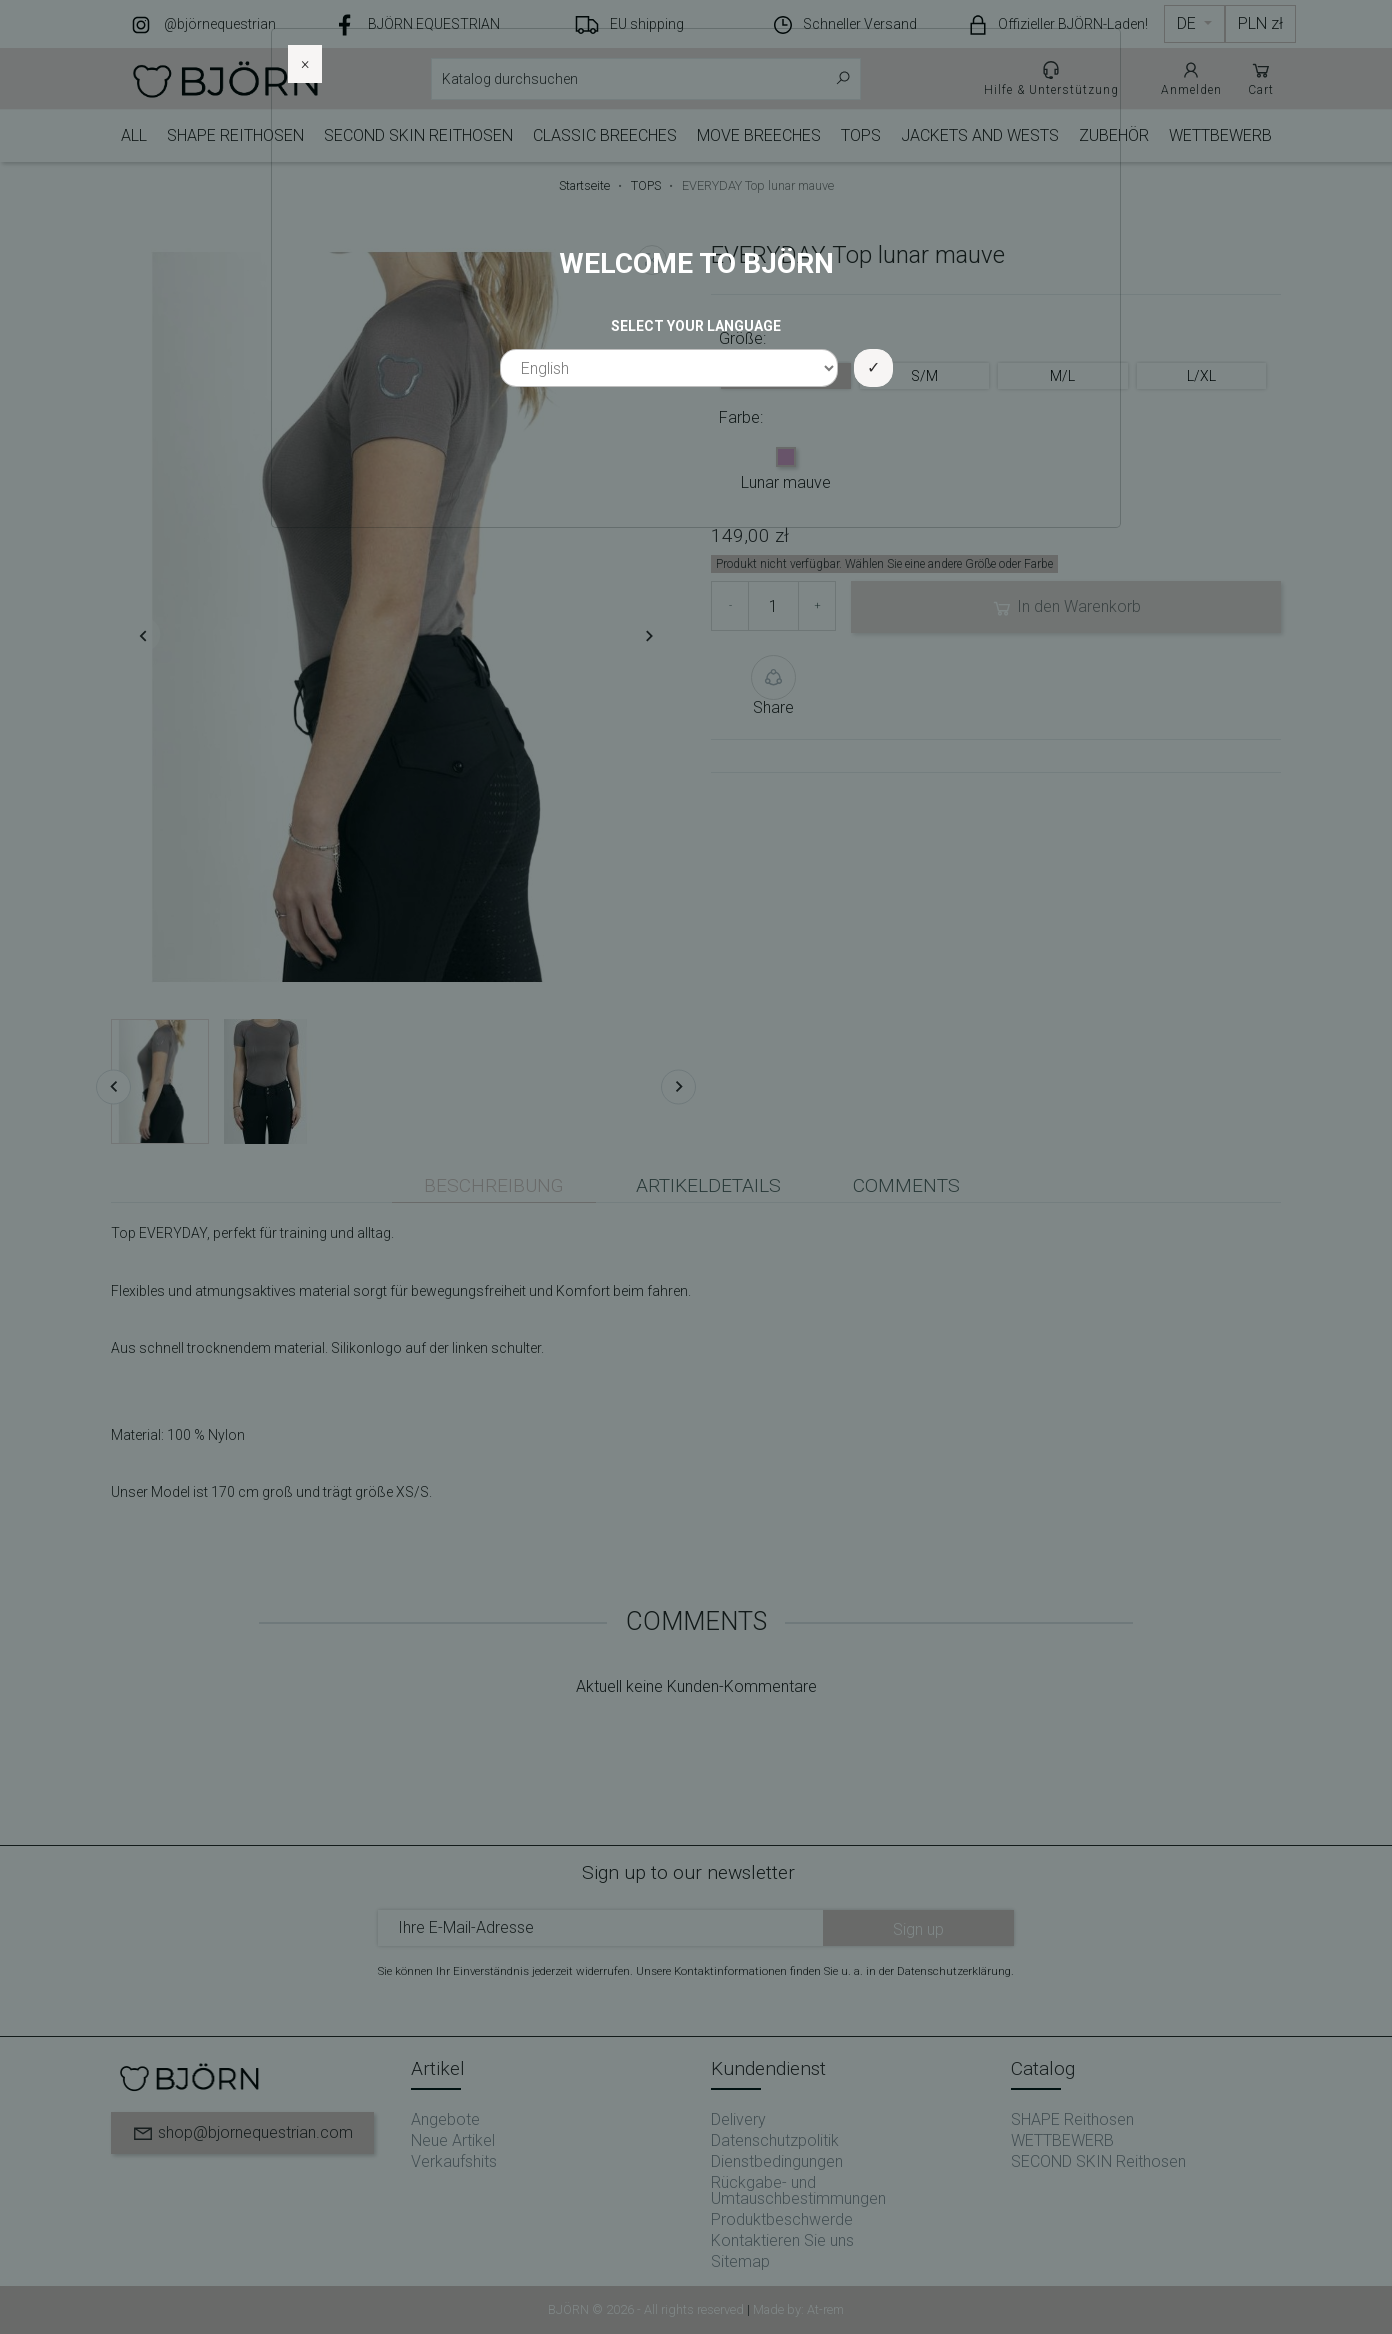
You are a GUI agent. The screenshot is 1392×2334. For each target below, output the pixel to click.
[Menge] (773, 606)
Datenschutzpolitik (775, 2140)
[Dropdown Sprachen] (1194, 24)
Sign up (918, 1929)
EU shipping (647, 24)
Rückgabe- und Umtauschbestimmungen (798, 2190)
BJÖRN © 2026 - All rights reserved (647, 2309)
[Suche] (646, 79)
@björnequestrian (220, 24)
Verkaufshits (454, 2161)
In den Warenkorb (1066, 608)
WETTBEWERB (1220, 135)
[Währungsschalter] (1260, 24)
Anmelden (1191, 78)
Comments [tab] (906, 1185)
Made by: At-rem (798, 2309)
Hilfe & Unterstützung (1051, 78)
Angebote (445, 2119)
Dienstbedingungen (777, 2161)
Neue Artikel (453, 2140)
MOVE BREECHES (759, 135)
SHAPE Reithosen (235, 135)
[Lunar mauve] (786, 458)
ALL (134, 135)
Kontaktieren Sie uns (782, 2240)
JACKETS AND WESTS (980, 135)
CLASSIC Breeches (605, 135)
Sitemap (740, 2261)
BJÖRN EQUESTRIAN (434, 24)
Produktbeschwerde (782, 2219)
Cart (1261, 78)
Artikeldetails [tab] (708, 1185)
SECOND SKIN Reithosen (418, 135)
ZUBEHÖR (1114, 135)
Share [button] (773, 686)
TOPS (861, 135)
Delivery (738, 2119)
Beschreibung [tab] (494, 1185)
